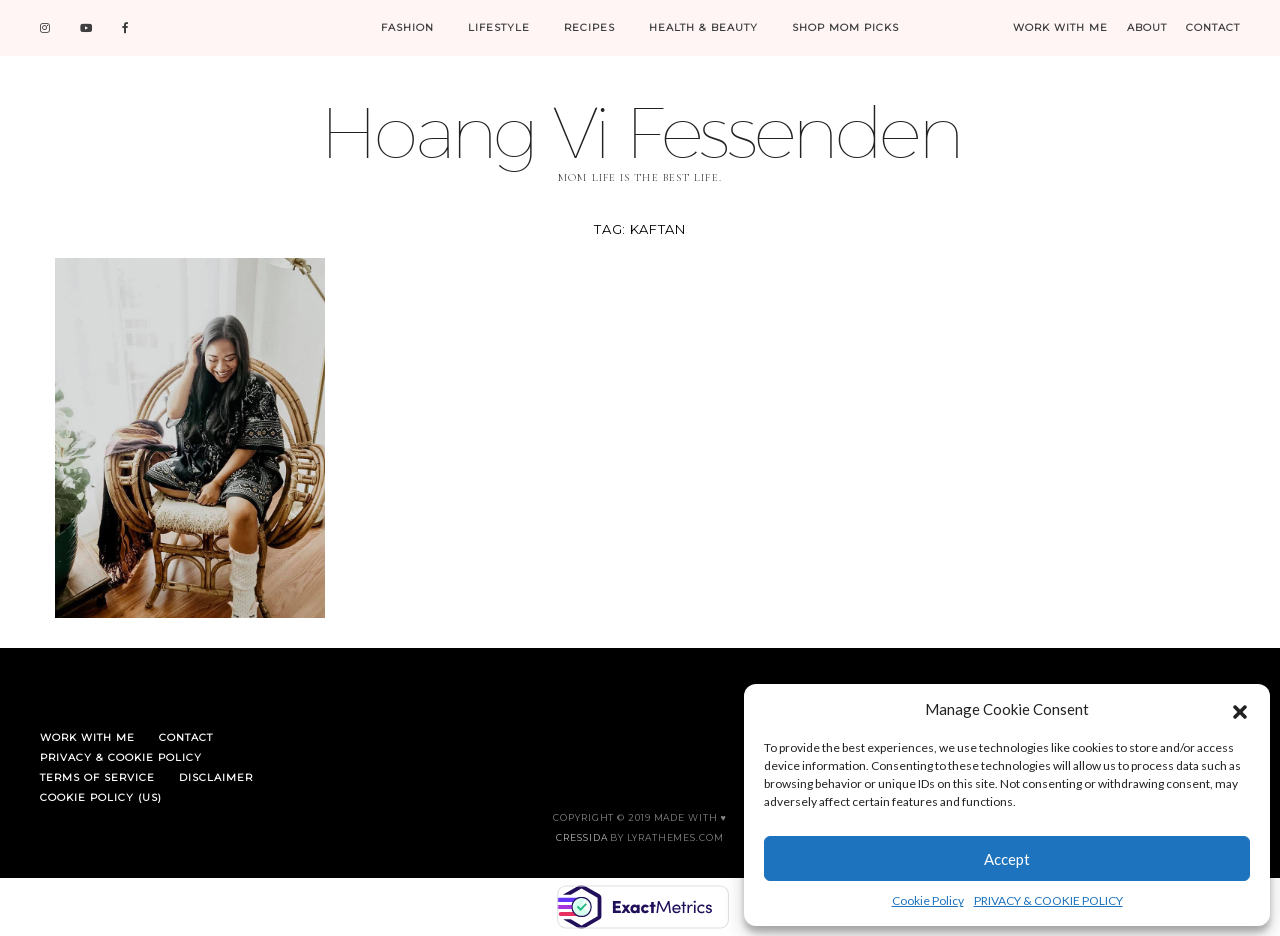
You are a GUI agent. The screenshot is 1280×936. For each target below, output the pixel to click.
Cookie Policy (928, 900)
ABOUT (1147, 27)
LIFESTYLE (499, 27)
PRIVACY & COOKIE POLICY (1048, 900)
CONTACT (1213, 27)
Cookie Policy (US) (101, 797)
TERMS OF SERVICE (97, 777)
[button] (1240, 709)
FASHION (407, 27)
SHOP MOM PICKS (845, 27)
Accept (1007, 859)
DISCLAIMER (216, 777)
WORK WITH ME (1060, 27)
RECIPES (589, 27)
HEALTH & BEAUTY (703, 27)
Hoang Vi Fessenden (640, 131)
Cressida (581, 837)
